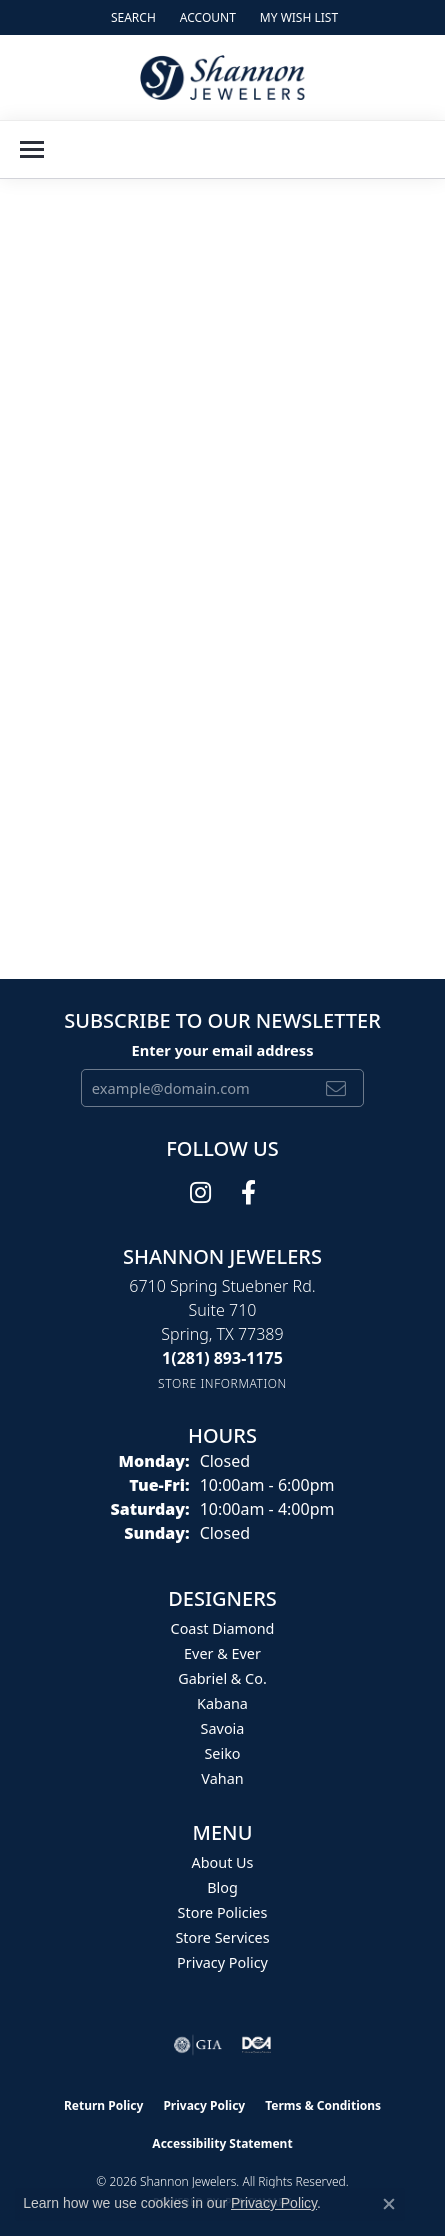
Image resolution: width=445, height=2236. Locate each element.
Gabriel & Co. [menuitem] (222, 1678)
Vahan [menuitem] (222, 1778)
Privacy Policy (222, 1962)
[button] (131, 17)
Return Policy (104, 2105)
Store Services (222, 1937)
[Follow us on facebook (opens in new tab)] (248, 1193)
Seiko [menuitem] (222, 1753)
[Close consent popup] (389, 2204)
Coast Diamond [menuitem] (223, 1628)
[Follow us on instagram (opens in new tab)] (200, 1193)
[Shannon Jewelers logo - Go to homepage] (222, 77)
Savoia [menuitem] (223, 1728)
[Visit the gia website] (198, 2045)
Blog (222, 1887)
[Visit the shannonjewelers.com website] (257, 2045)
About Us (223, 1862)
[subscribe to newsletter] (336, 1088)
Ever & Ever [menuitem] (222, 1653)
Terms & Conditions (323, 2105)
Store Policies (223, 1912)
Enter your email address (222, 1050)
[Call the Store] (222, 1358)
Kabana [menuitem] (222, 1703)
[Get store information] (222, 1383)
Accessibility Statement (222, 2143)
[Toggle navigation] (32, 149)
